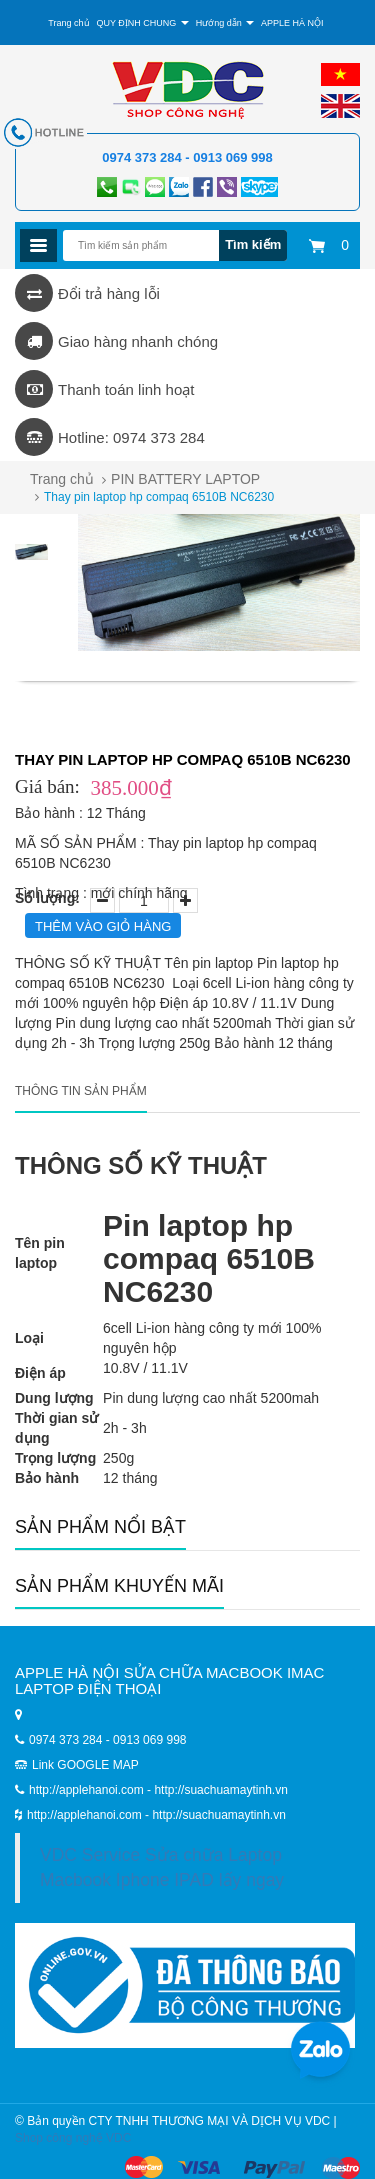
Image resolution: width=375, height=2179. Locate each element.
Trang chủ (62, 479)
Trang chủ (68, 23)
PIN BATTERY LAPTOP (185, 479)
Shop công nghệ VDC (73, 2138)
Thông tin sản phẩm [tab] (81, 1091)
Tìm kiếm (253, 244)
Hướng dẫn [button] (225, 23)
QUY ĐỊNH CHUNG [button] (142, 23)
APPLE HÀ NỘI (292, 23)
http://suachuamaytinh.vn (218, 1815)
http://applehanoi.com (86, 1815)
